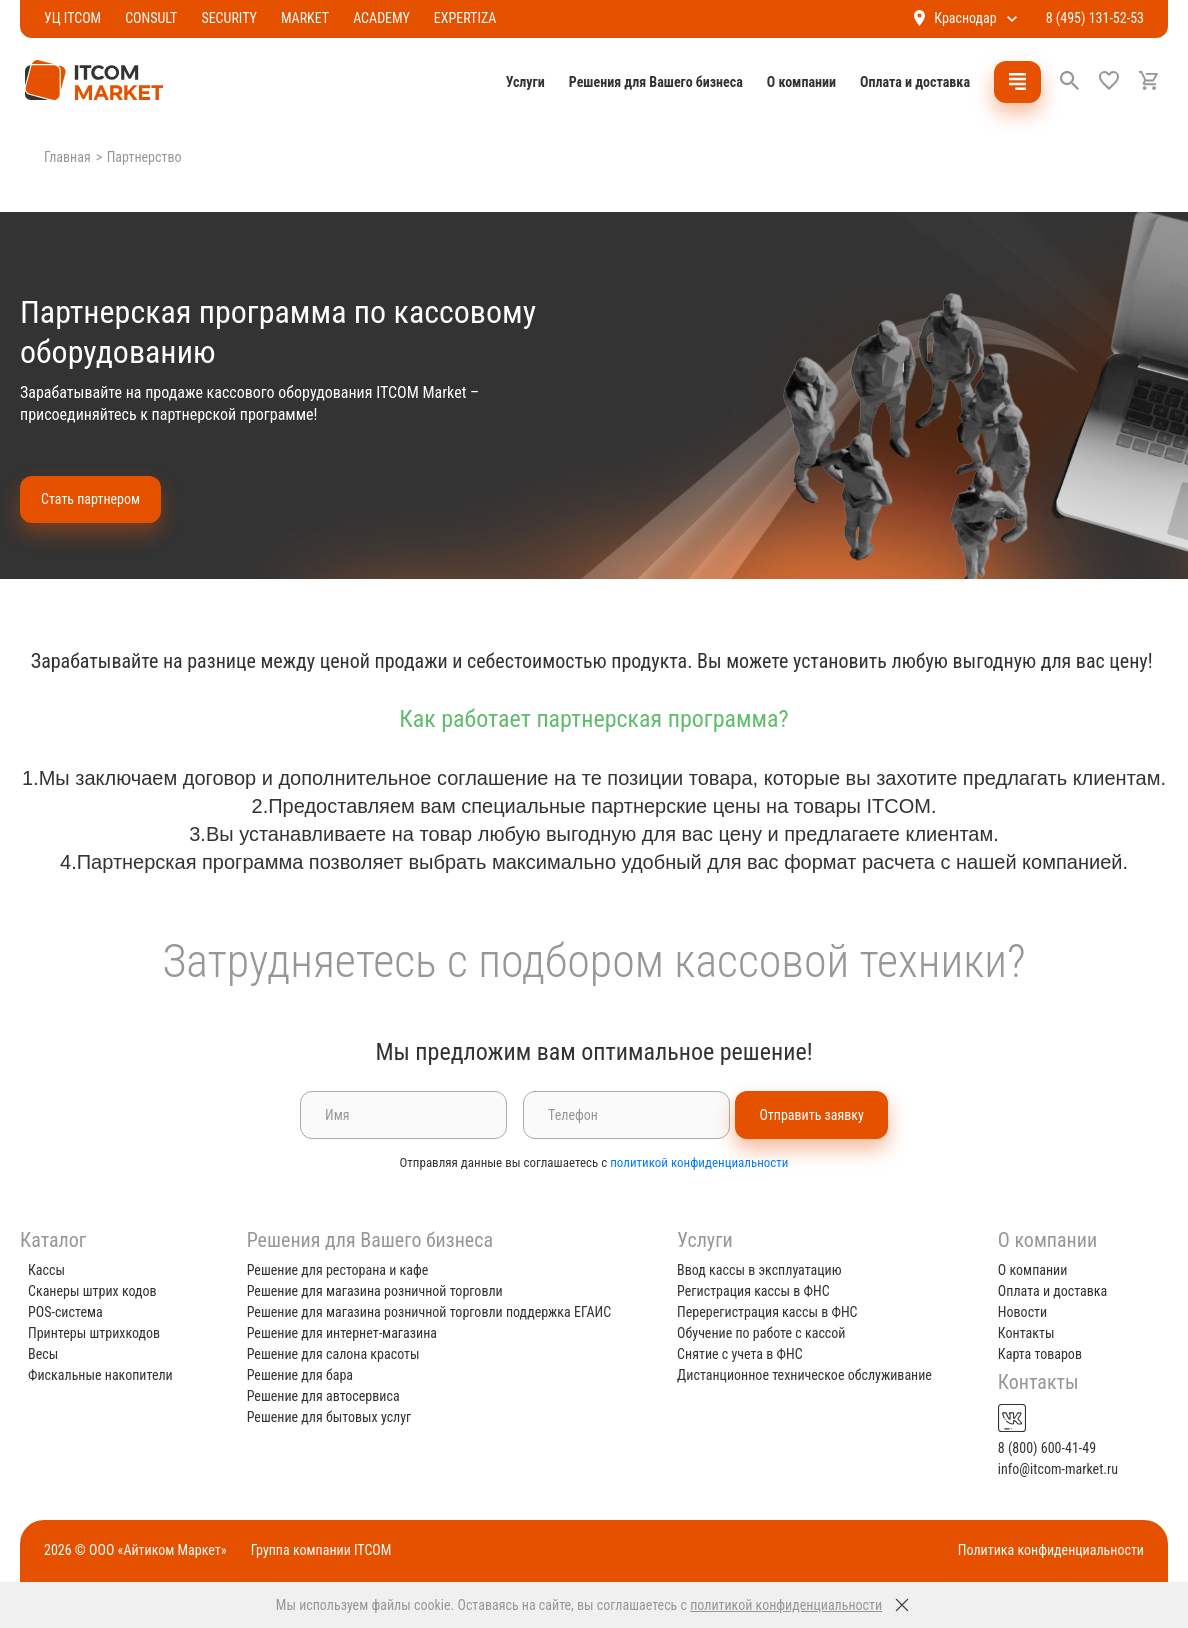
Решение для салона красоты (338, 1354)
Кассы (56, 1270)
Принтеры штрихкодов (104, 1333)
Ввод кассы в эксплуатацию (759, 1270)
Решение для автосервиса (328, 1396)
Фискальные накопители (110, 1375)
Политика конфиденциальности (1041, 1550)
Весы (53, 1354)
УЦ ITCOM (82, 18)
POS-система (75, 1312)
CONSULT (161, 18)
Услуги (515, 82)
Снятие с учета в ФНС (740, 1354)
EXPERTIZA (475, 18)
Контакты (1021, 1333)
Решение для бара (305, 1375)
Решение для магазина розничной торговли (380, 1291)
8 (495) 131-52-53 (1085, 18)
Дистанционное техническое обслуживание (804, 1375)
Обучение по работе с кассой (761, 1333)
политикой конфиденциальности (699, 1190)
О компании (791, 82)
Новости (1017, 1312)
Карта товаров (1035, 1354)
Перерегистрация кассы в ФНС (767, 1312)
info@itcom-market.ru (1053, 1469)
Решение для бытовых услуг (334, 1417)
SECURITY (239, 18)
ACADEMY (391, 18)
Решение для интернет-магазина (347, 1333)
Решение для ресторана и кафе (343, 1270)
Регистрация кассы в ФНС (753, 1291)
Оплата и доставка (905, 82)
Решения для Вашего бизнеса (646, 82)
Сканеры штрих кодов (102, 1291)
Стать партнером (100, 499)
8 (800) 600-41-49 (1042, 1448)
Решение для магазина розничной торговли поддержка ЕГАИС (434, 1312)
